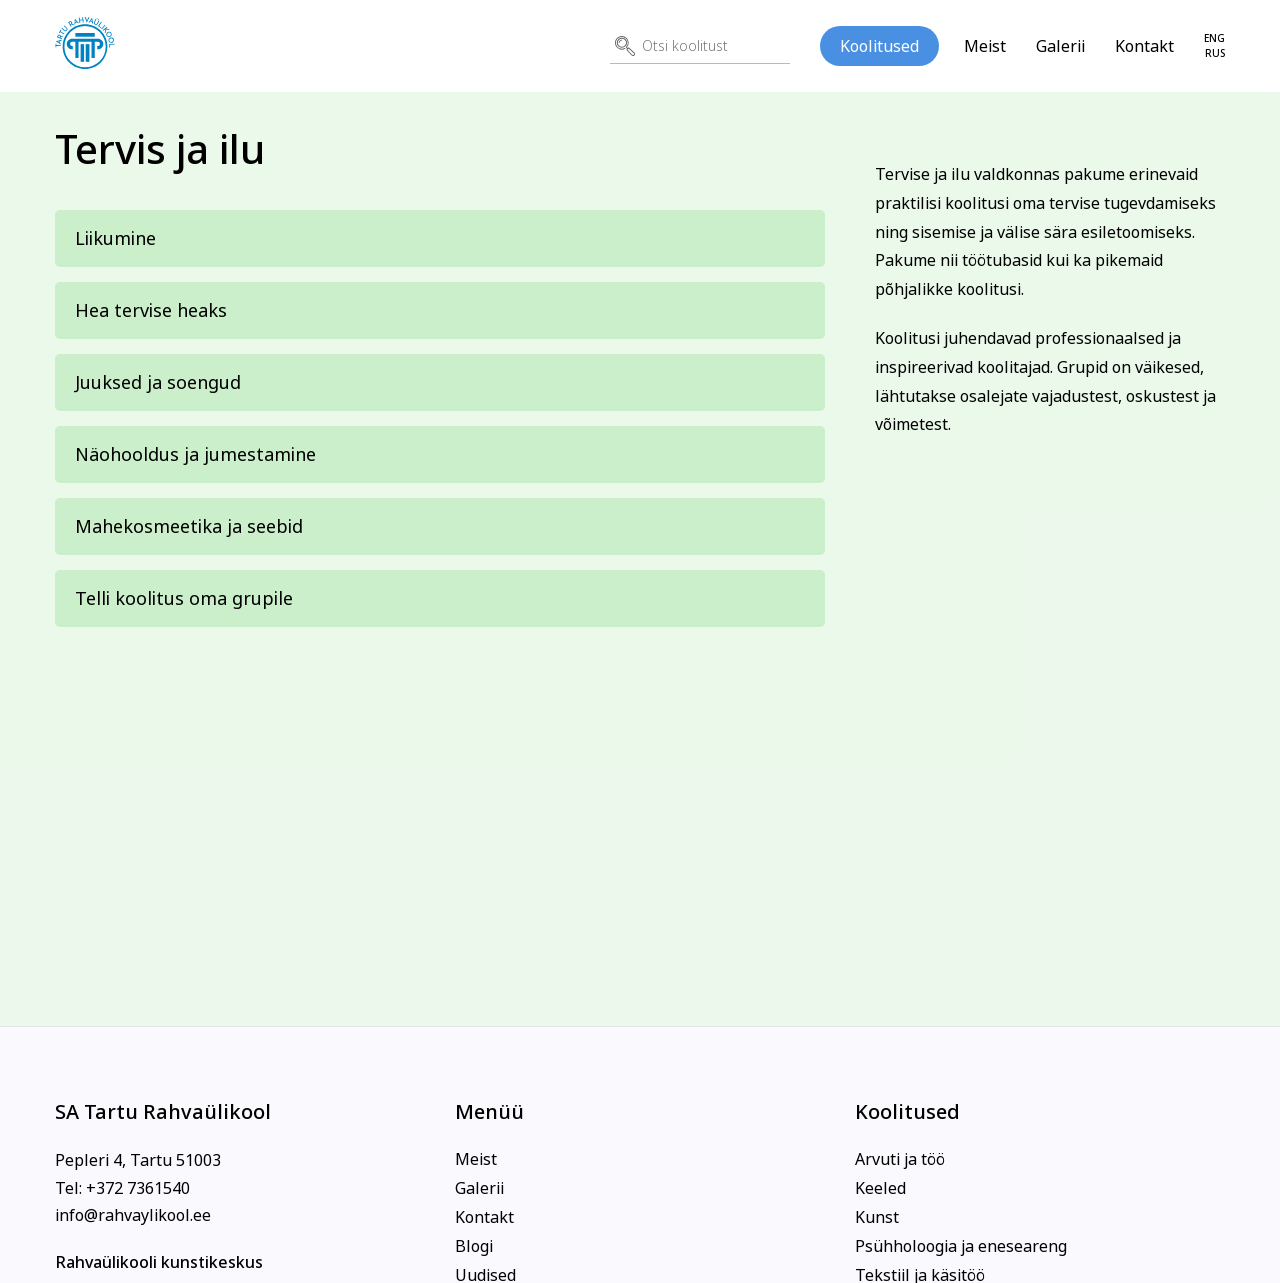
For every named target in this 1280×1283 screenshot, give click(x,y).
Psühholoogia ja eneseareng (961, 1246)
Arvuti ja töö (900, 1159)
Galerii (1060, 46)
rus (1215, 53)
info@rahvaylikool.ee (133, 1215)
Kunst (877, 1217)
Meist (985, 46)
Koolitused (879, 46)
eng (1214, 38)
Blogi (474, 1246)
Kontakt (1144, 46)
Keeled (880, 1188)
